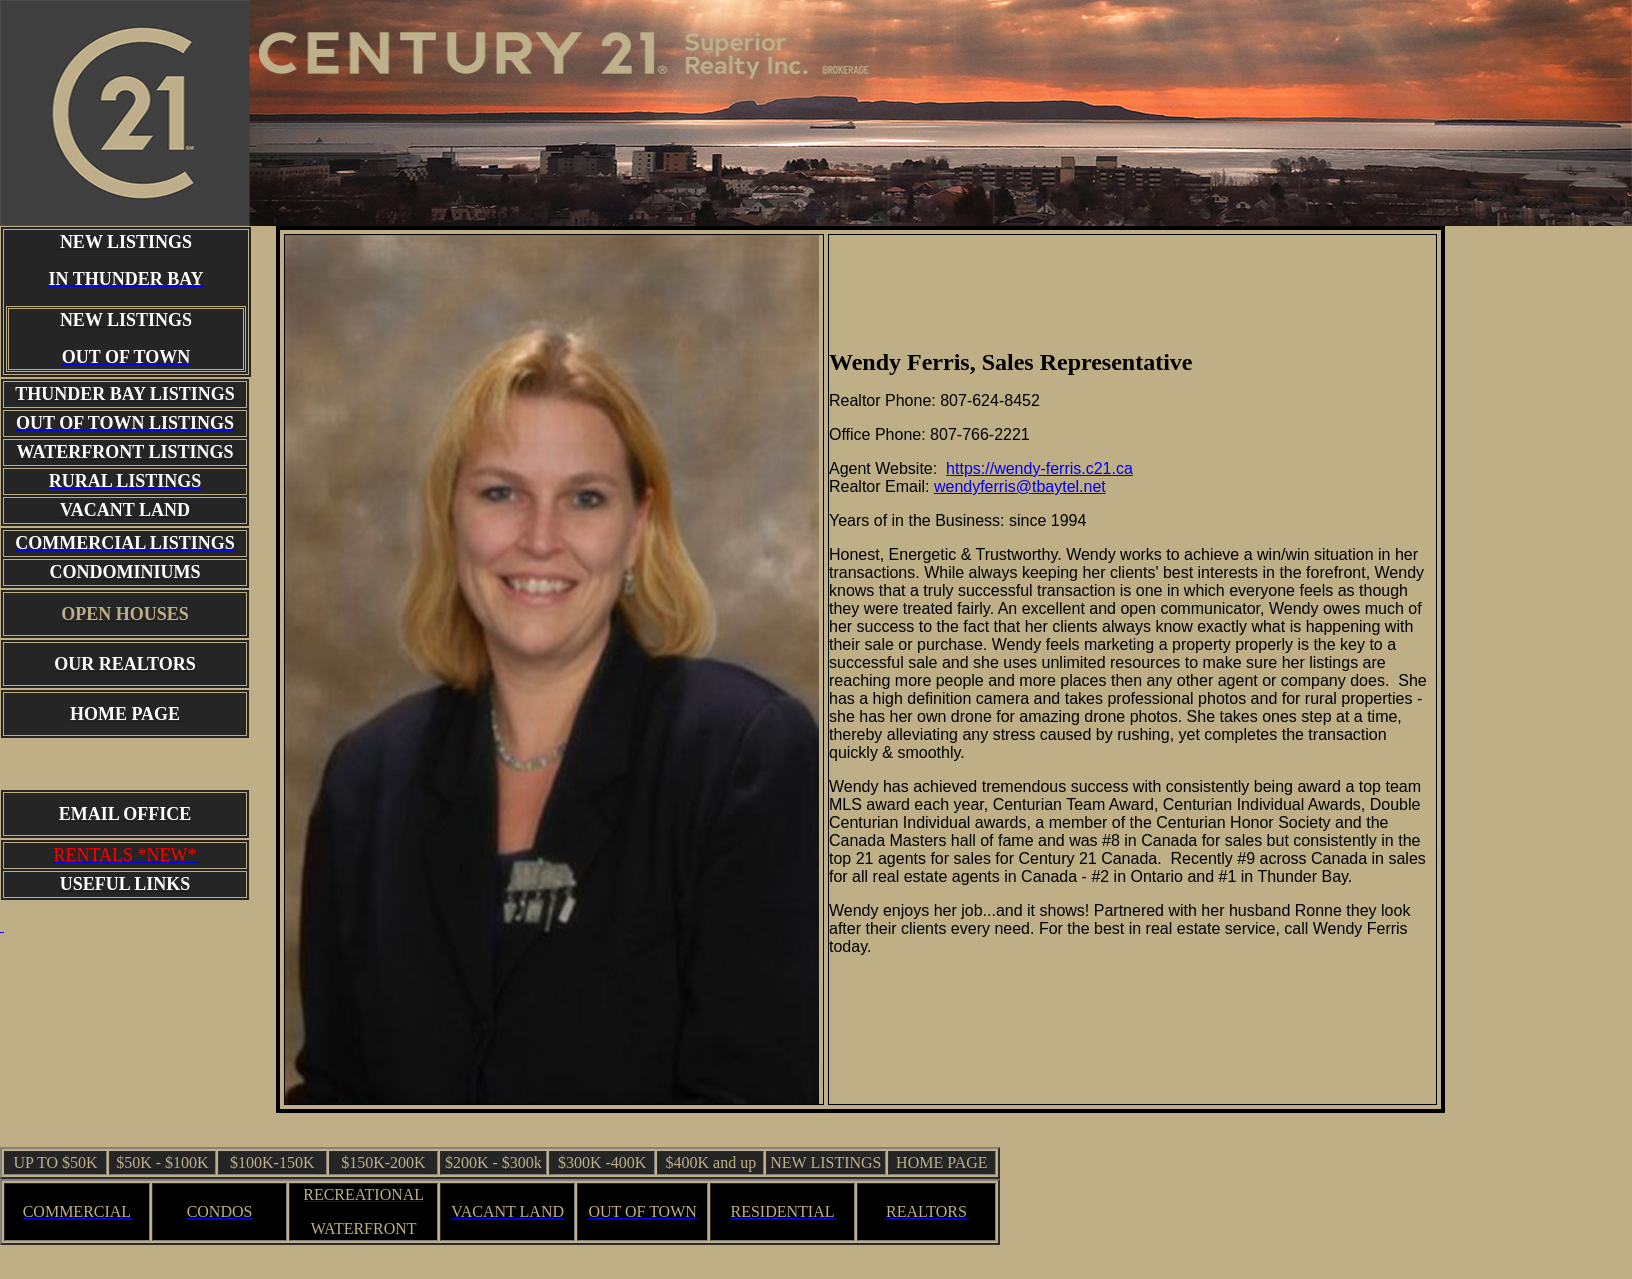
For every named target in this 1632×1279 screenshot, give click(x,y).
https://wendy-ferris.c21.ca (1039, 468)
